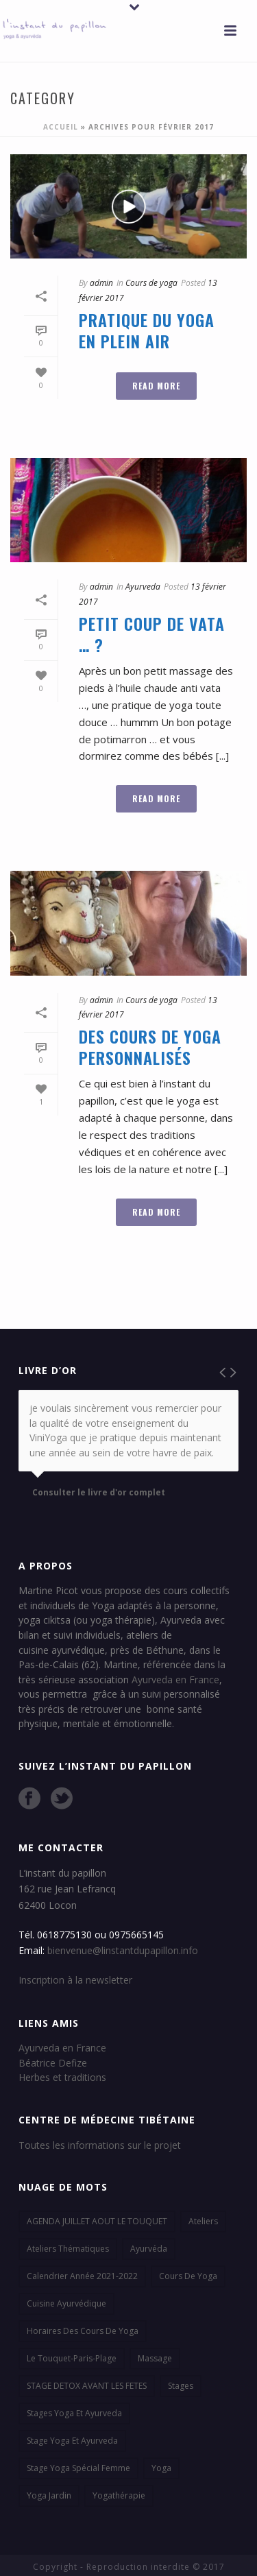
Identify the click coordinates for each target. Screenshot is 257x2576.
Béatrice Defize (53, 2062)
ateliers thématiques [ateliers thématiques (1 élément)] (68, 2248)
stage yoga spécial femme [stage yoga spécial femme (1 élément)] (78, 2468)
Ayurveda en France (175, 1679)
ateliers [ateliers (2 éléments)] (203, 2221)
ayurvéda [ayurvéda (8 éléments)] (148, 2248)
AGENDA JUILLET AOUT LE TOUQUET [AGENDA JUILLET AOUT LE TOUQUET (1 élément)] (97, 2221)
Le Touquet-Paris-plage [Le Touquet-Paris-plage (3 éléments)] (72, 2358)
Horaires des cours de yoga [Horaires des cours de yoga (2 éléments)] (82, 2331)
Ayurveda (142, 586)
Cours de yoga (151, 283)
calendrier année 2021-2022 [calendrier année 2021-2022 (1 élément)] (82, 2276)
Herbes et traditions (62, 2077)
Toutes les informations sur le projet (100, 2145)
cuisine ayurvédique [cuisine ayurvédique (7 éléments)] (66, 2303)
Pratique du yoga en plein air (147, 330)
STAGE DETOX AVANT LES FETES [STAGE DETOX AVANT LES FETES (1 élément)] (87, 2386)
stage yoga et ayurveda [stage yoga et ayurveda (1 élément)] (72, 2440)
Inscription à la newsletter (75, 1979)
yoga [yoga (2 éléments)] (161, 2468)
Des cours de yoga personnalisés (150, 1047)
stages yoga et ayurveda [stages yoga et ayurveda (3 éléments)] (74, 2413)
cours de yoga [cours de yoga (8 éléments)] (188, 2276)
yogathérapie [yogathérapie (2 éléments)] (119, 2495)
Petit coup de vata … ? (152, 634)
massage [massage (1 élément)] (155, 2358)
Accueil (60, 127)
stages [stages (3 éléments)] (180, 2386)
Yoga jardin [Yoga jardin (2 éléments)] (49, 2495)
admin (101, 283)
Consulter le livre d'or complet (98, 1493)
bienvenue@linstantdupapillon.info (122, 1950)
